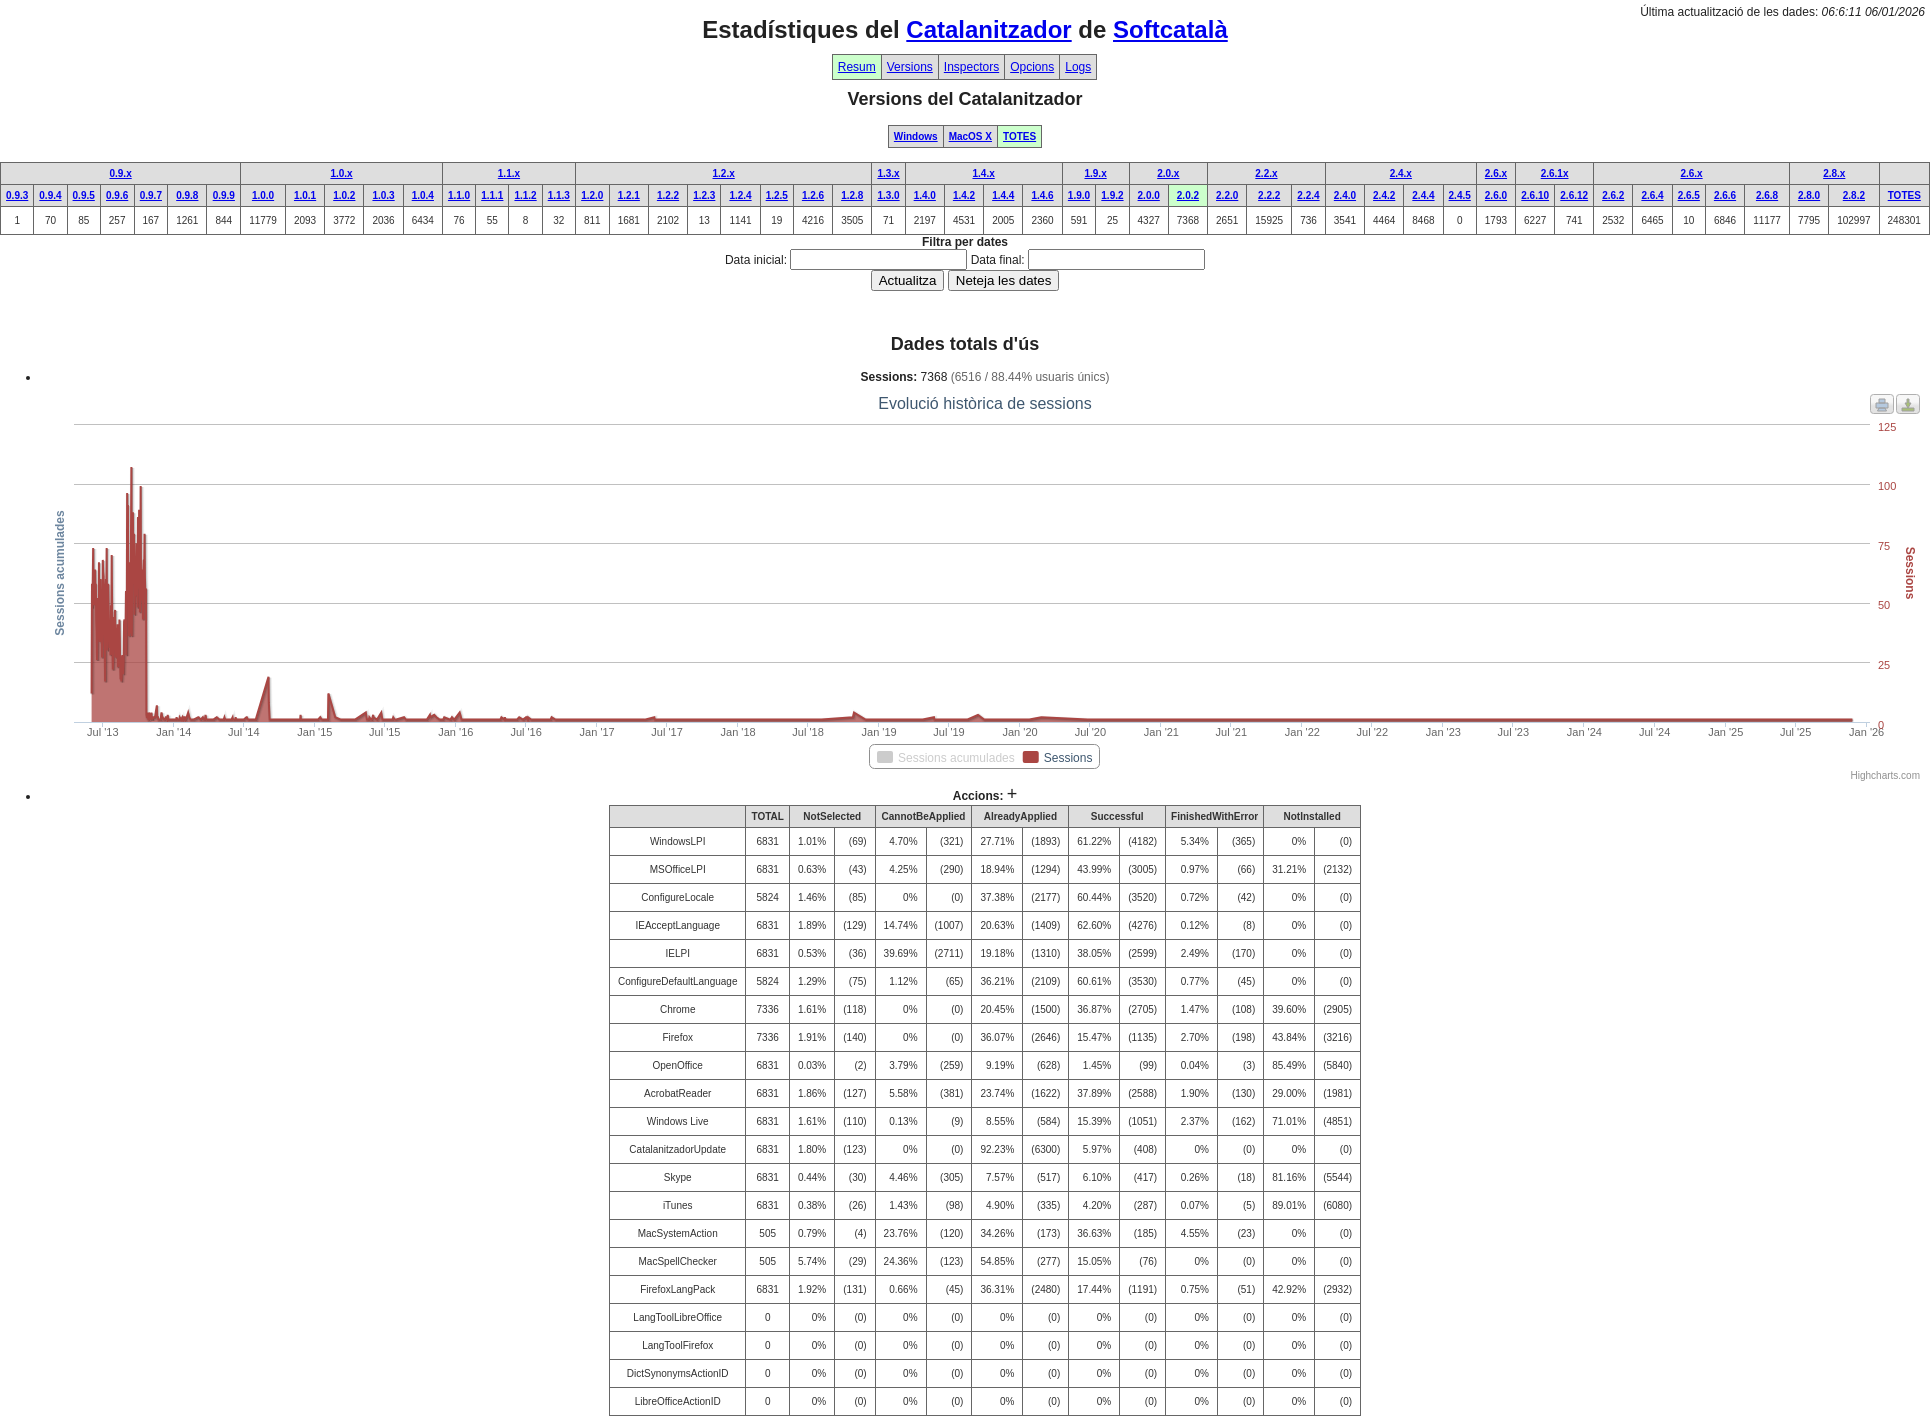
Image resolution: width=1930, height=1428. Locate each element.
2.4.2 (1384, 195)
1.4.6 (1042, 195)
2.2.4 (1308, 195)
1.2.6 (813, 195)
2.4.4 (1423, 195)
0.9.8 (187, 195)
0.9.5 (84, 195)
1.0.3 (383, 195)
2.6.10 (1535, 195)
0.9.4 (50, 195)
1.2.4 (740, 195)
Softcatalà (1170, 29)
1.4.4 (1003, 195)
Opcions (1032, 67)
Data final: (998, 260)
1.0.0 (263, 195)
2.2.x (1266, 173)
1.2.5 (777, 195)
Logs (1078, 67)
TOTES (1019, 136)
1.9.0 (1079, 195)
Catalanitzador (988, 29)
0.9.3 (17, 195)
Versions (910, 67)
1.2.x (724, 173)
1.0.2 (344, 195)
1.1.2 (525, 195)
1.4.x (984, 173)
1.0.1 (305, 195)
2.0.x (1168, 173)
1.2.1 (629, 195)
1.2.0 (592, 195)
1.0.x (341, 173)
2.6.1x (1555, 173)
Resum (857, 67)
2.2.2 (1269, 195)
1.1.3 (559, 195)
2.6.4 (1652, 195)
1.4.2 (964, 195)
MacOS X (970, 136)
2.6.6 (1725, 195)
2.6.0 (1496, 195)
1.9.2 (1112, 195)
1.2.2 (668, 195)
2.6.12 (1574, 195)
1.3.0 (888, 195)
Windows (916, 136)
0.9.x (120, 173)
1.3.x (888, 173)
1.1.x (509, 173)
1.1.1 (492, 195)
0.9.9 (224, 195)
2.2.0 (1227, 195)
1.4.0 (925, 195)
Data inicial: (756, 260)
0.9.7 (151, 195)
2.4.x (1401, 173)
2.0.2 (1188, 195)
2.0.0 (1149, 195)
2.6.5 (1689, 195)
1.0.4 (423, 195)
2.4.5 (1460, 195)
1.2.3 (704, 195)
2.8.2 (1854, 195)
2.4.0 (1345, 195)
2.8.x (1834, 173)
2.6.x (1496, 173)
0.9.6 (117, 195)
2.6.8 (1767, 195)
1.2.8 (852, 195)
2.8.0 (1809, 195)
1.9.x (1095, 173)
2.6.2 (1613, 195)
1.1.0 (459, 195)
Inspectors (971, 67)
